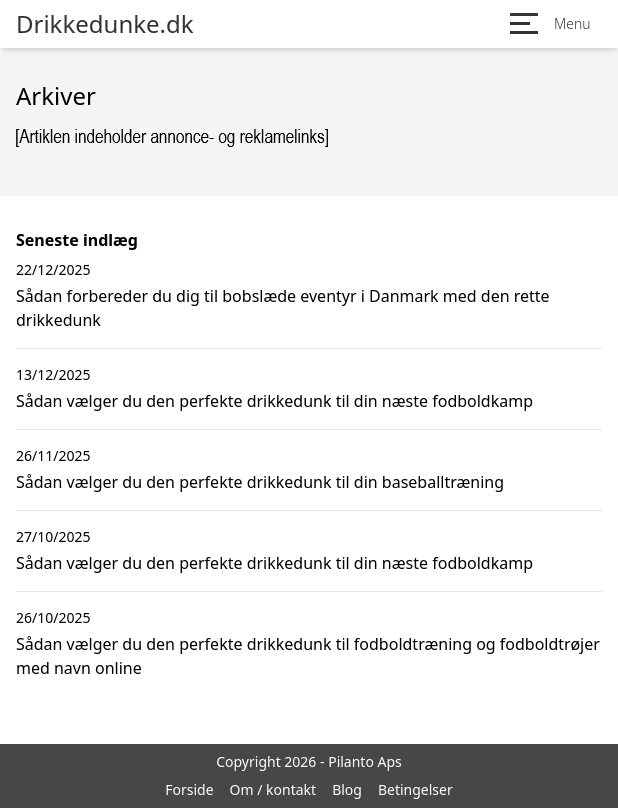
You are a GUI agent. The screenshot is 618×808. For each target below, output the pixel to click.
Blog (347, 789)
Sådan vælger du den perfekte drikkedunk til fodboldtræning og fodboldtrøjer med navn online (308, 656)
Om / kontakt (273, 789)
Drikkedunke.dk (105, 24)
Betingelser (415, 789)
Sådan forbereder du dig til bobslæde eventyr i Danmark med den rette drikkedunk (283, 308)
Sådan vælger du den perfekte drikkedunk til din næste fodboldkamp (274, 401)
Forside (189, 789)
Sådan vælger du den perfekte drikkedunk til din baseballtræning (260, 482)
